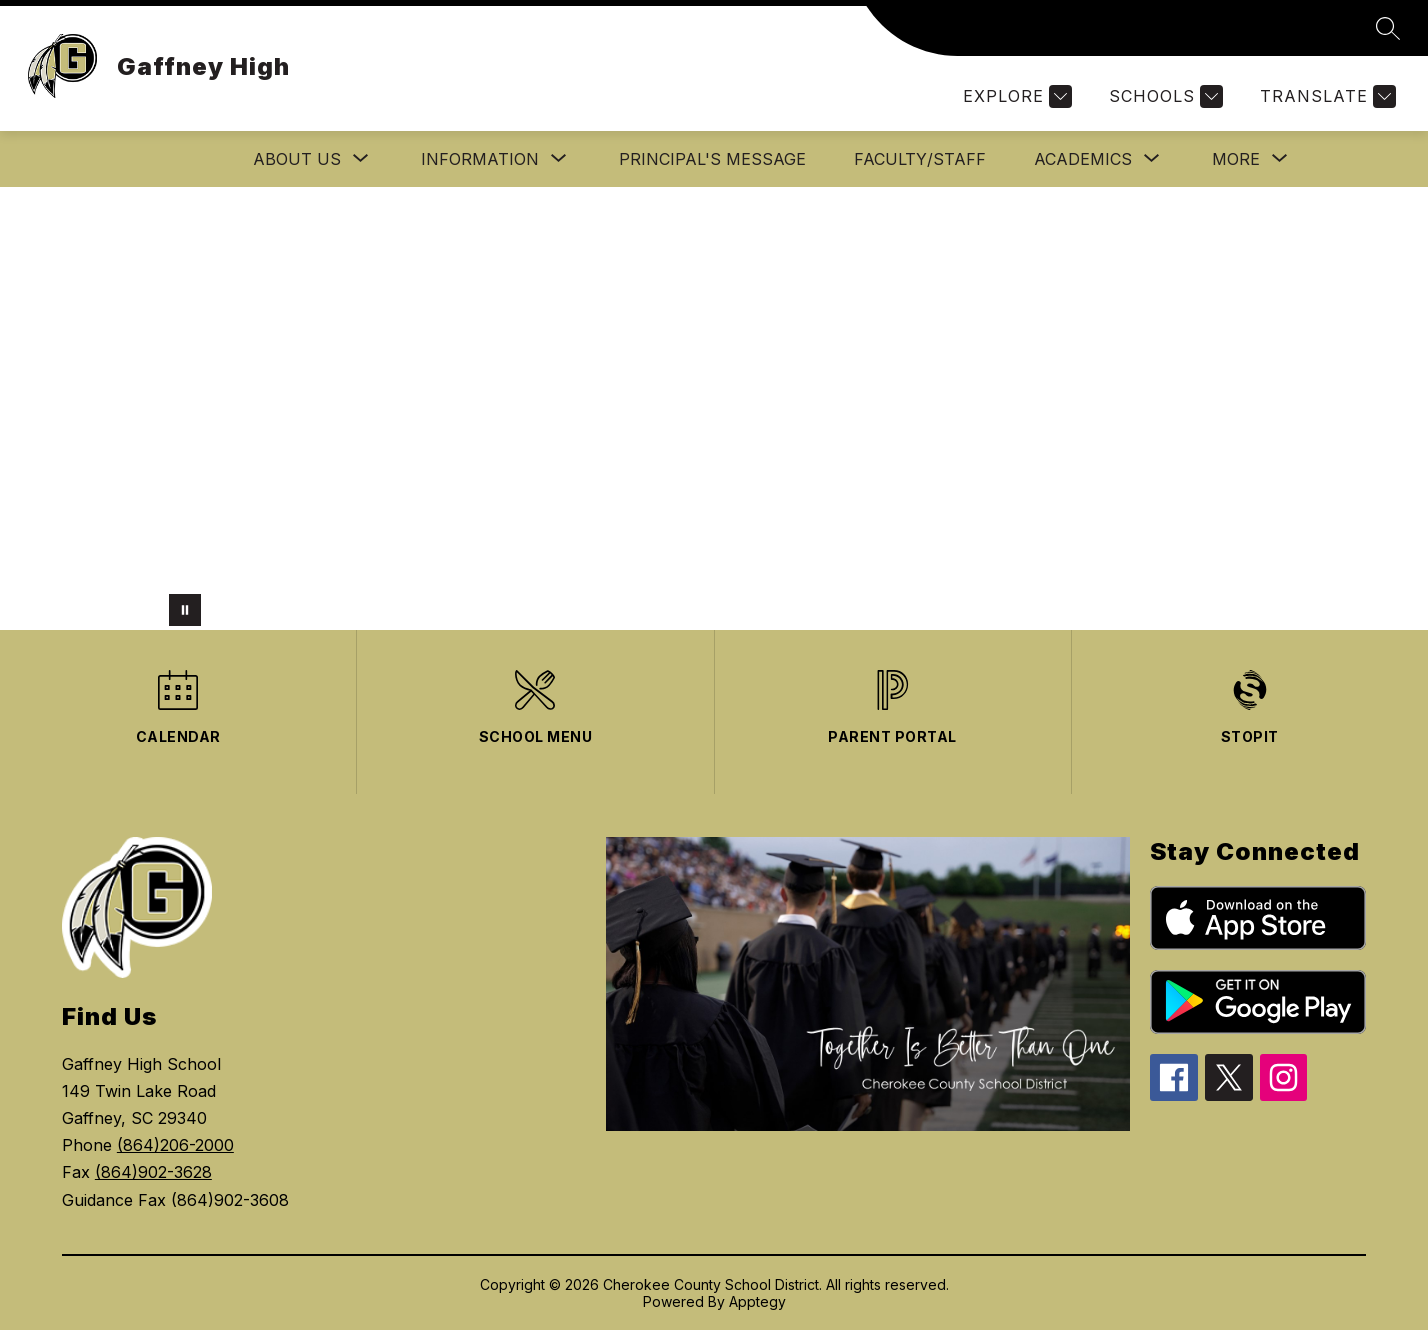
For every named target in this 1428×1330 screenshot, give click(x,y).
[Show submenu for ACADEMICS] (1083, 159)
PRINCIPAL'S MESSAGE (712, 159)
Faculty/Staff (920, 159)
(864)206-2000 (175, 1145)
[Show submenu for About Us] (297, 159)
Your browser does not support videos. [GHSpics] (714, 408)
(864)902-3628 (153, 1172)
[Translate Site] (1325, 96)
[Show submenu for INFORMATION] (480, 159)
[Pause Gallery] (185, 610)
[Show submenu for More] (1236, 159)
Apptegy (757, 1301)
